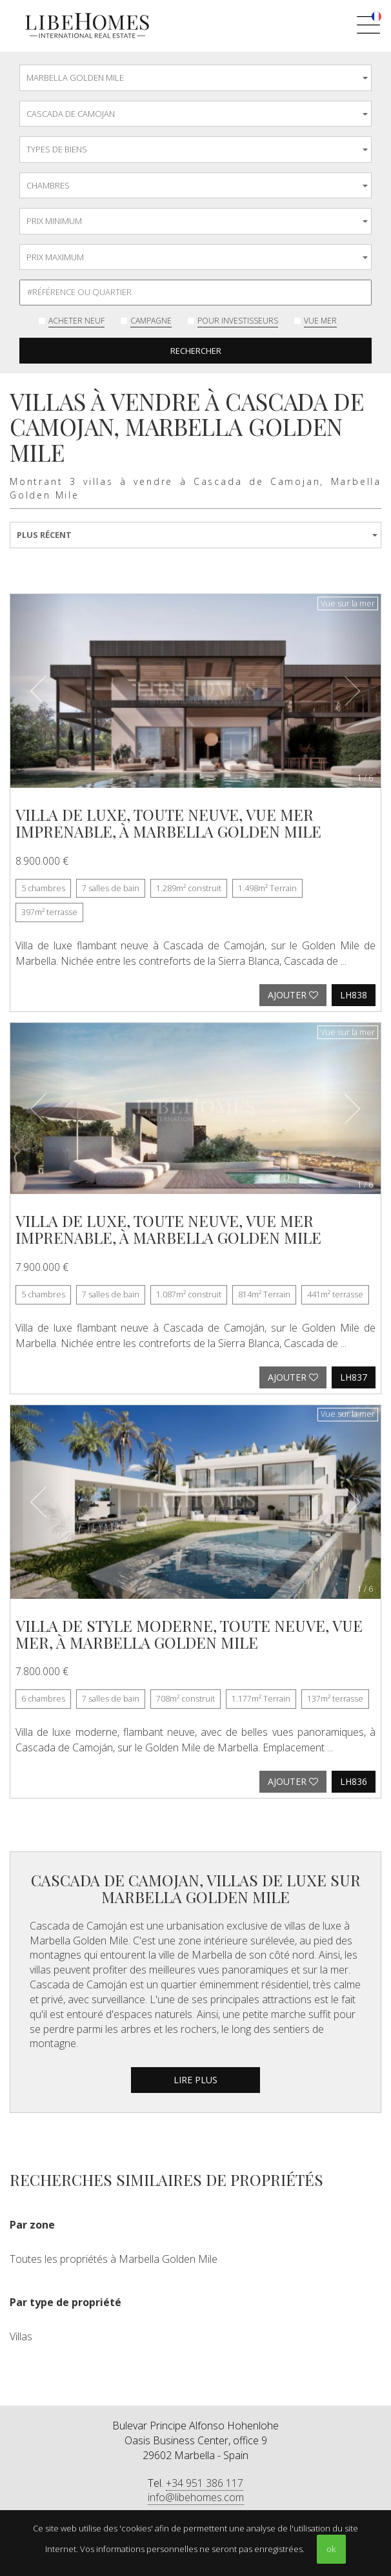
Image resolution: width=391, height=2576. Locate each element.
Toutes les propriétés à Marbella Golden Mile (113, 2259)
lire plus (195, 2080)
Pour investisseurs (237, 320)
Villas (21, 2336)
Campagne (151, 320)
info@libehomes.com (196, 2497)
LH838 (353, 995)
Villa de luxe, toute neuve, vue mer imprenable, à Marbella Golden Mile (168, 822)
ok (331, 2549)
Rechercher (195, 350)
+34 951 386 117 (204, 2483)
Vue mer (320, 320)
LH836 (353, 1781)
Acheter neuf (76, 320)
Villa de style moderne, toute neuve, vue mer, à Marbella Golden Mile (189, 1634)
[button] (38, 691)
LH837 (353, 1377)
